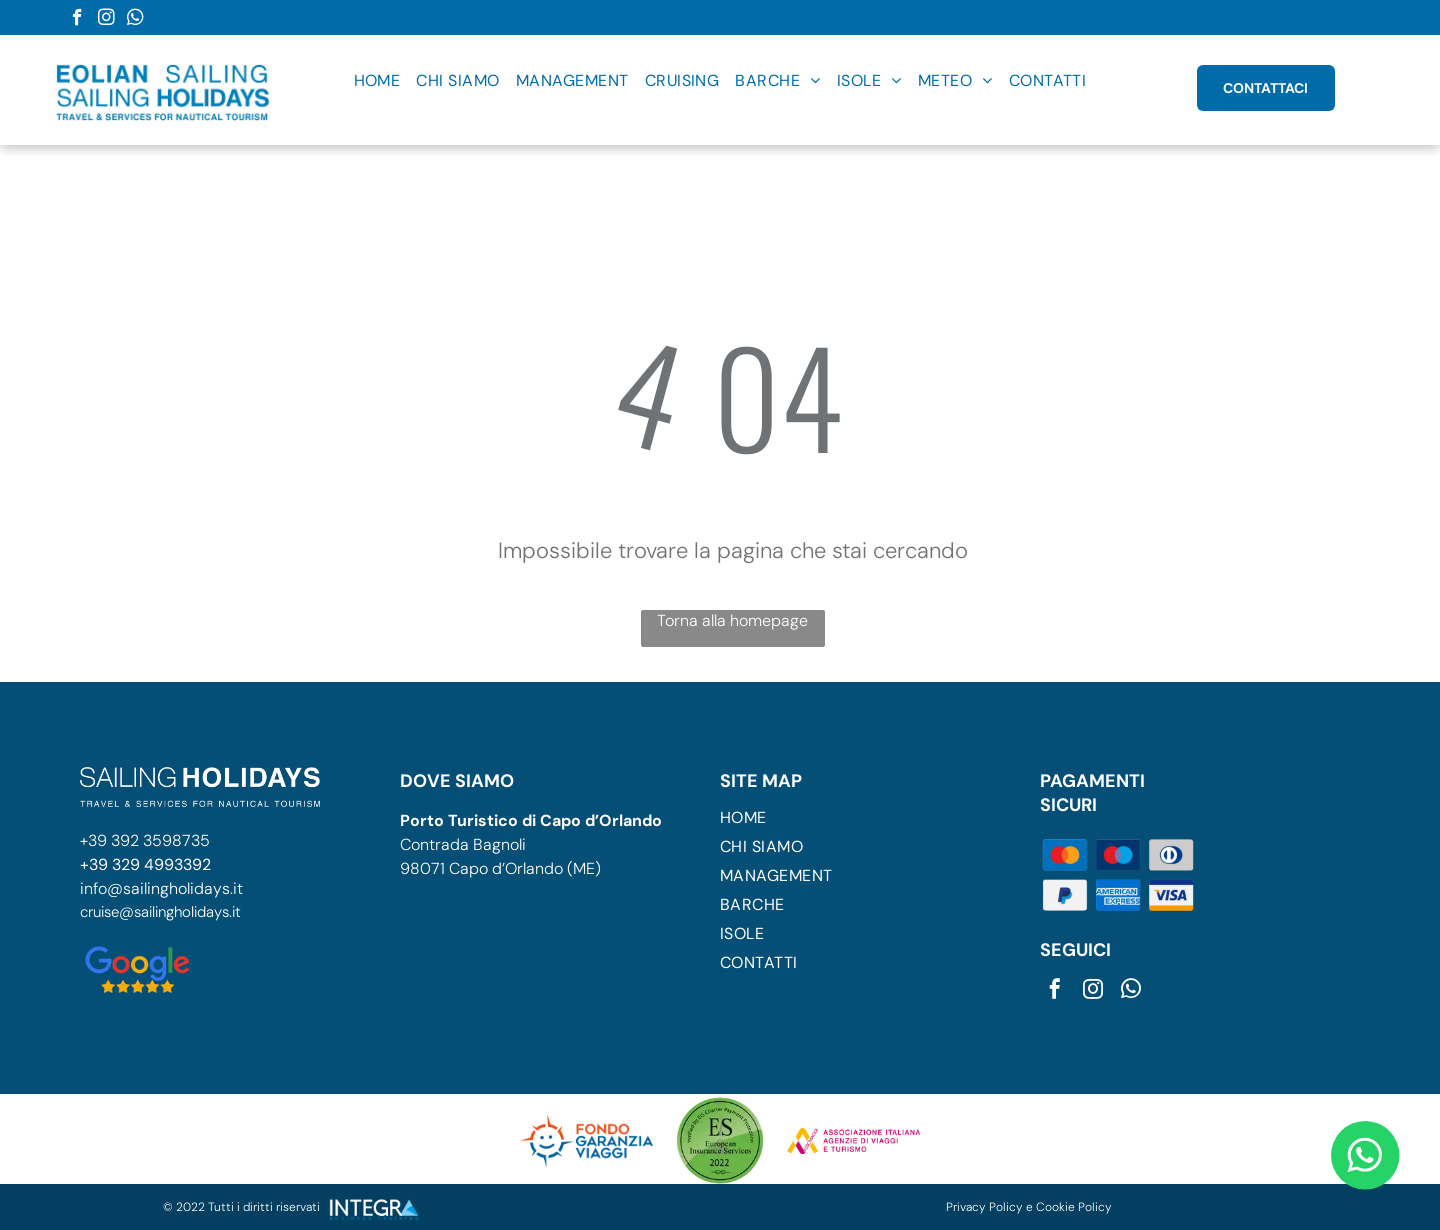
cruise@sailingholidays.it (160, 912)
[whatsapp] (135, 20)
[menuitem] (377, 80)
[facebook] (77, 20)
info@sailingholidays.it (161, 888)
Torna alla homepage (732, 620)
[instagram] (106, 20)
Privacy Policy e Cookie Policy (1029, 1207)
